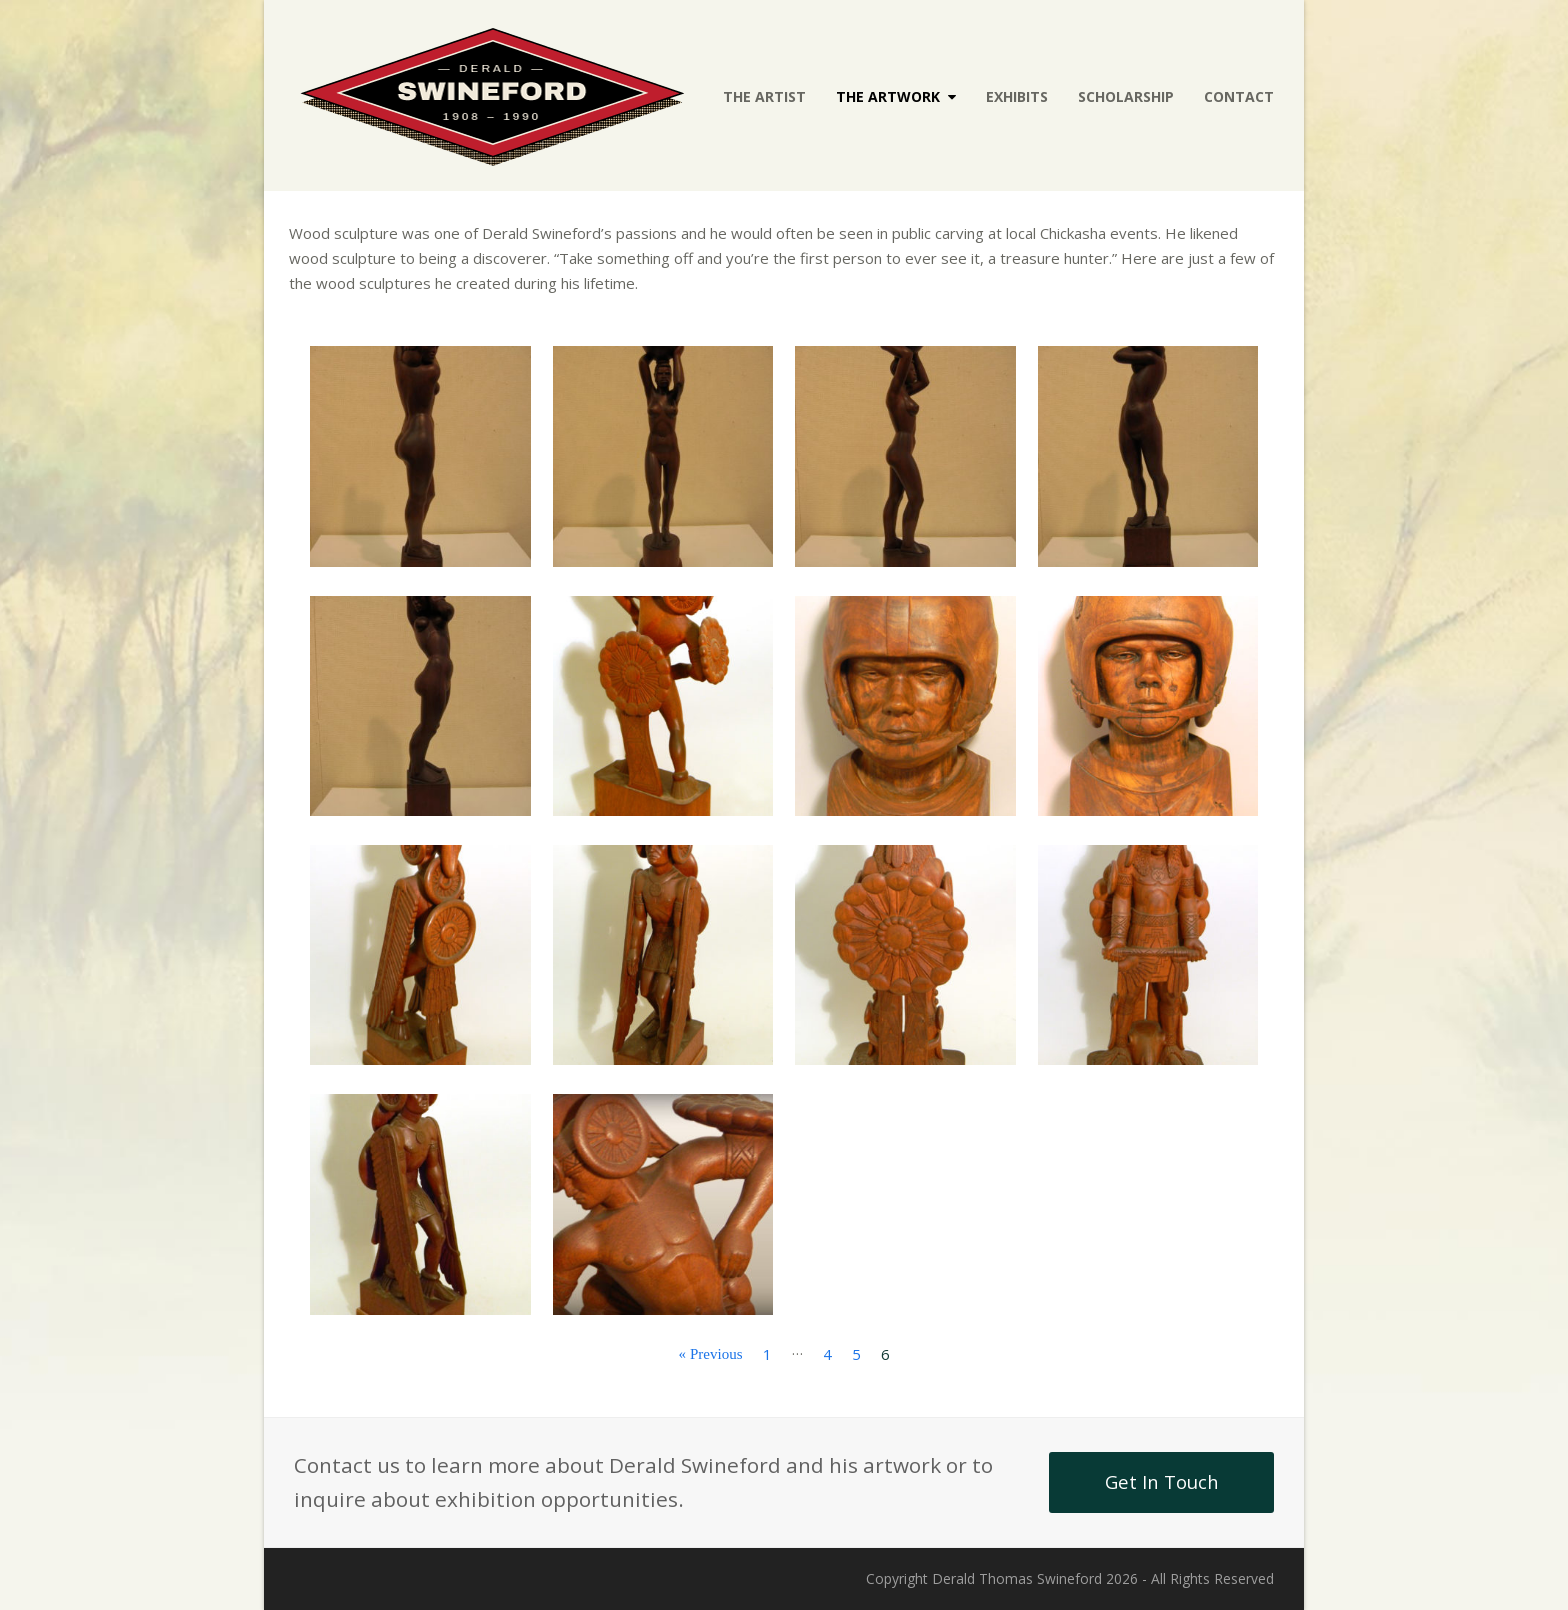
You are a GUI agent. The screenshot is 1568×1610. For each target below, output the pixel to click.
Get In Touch (1162, 1481)
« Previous (711, 1353)
